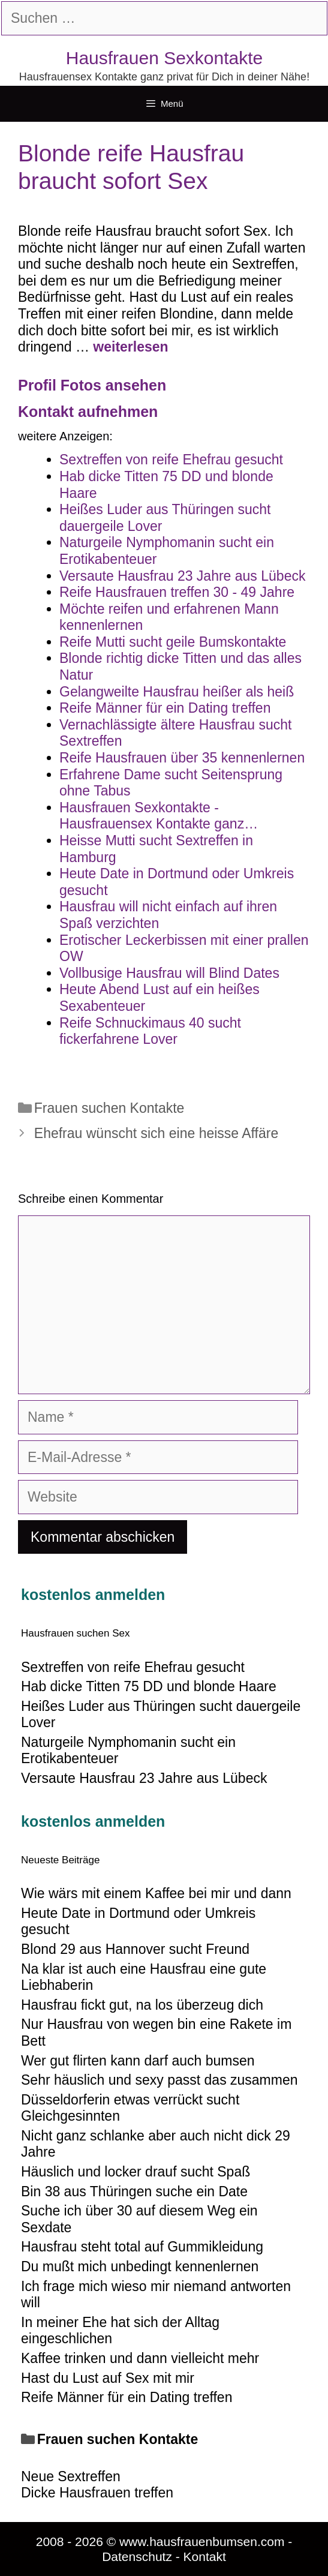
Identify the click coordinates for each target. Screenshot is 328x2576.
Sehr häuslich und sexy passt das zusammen (159, 2080)
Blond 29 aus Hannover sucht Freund (135, 1949)
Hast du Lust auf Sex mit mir (107, 2378)
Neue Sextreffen (71, 2476)
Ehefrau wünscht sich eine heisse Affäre (156, 1133)
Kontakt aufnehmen (88, 411)
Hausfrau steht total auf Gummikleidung (142, 2246)
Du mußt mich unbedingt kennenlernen (139, 2266)
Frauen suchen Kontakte (109, 1108)
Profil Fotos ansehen (92, 385)
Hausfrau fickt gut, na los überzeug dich (142, 2005)
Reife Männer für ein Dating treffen (126, 2397)
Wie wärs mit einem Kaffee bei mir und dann (156, 1893)
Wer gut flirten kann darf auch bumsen (138, 2060)
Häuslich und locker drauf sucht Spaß (135, 2171)
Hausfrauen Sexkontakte (164, 58)
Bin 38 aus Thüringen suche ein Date (134, 2191)
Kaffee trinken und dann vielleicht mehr (140, 2358)
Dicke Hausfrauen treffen (97, 2492)
